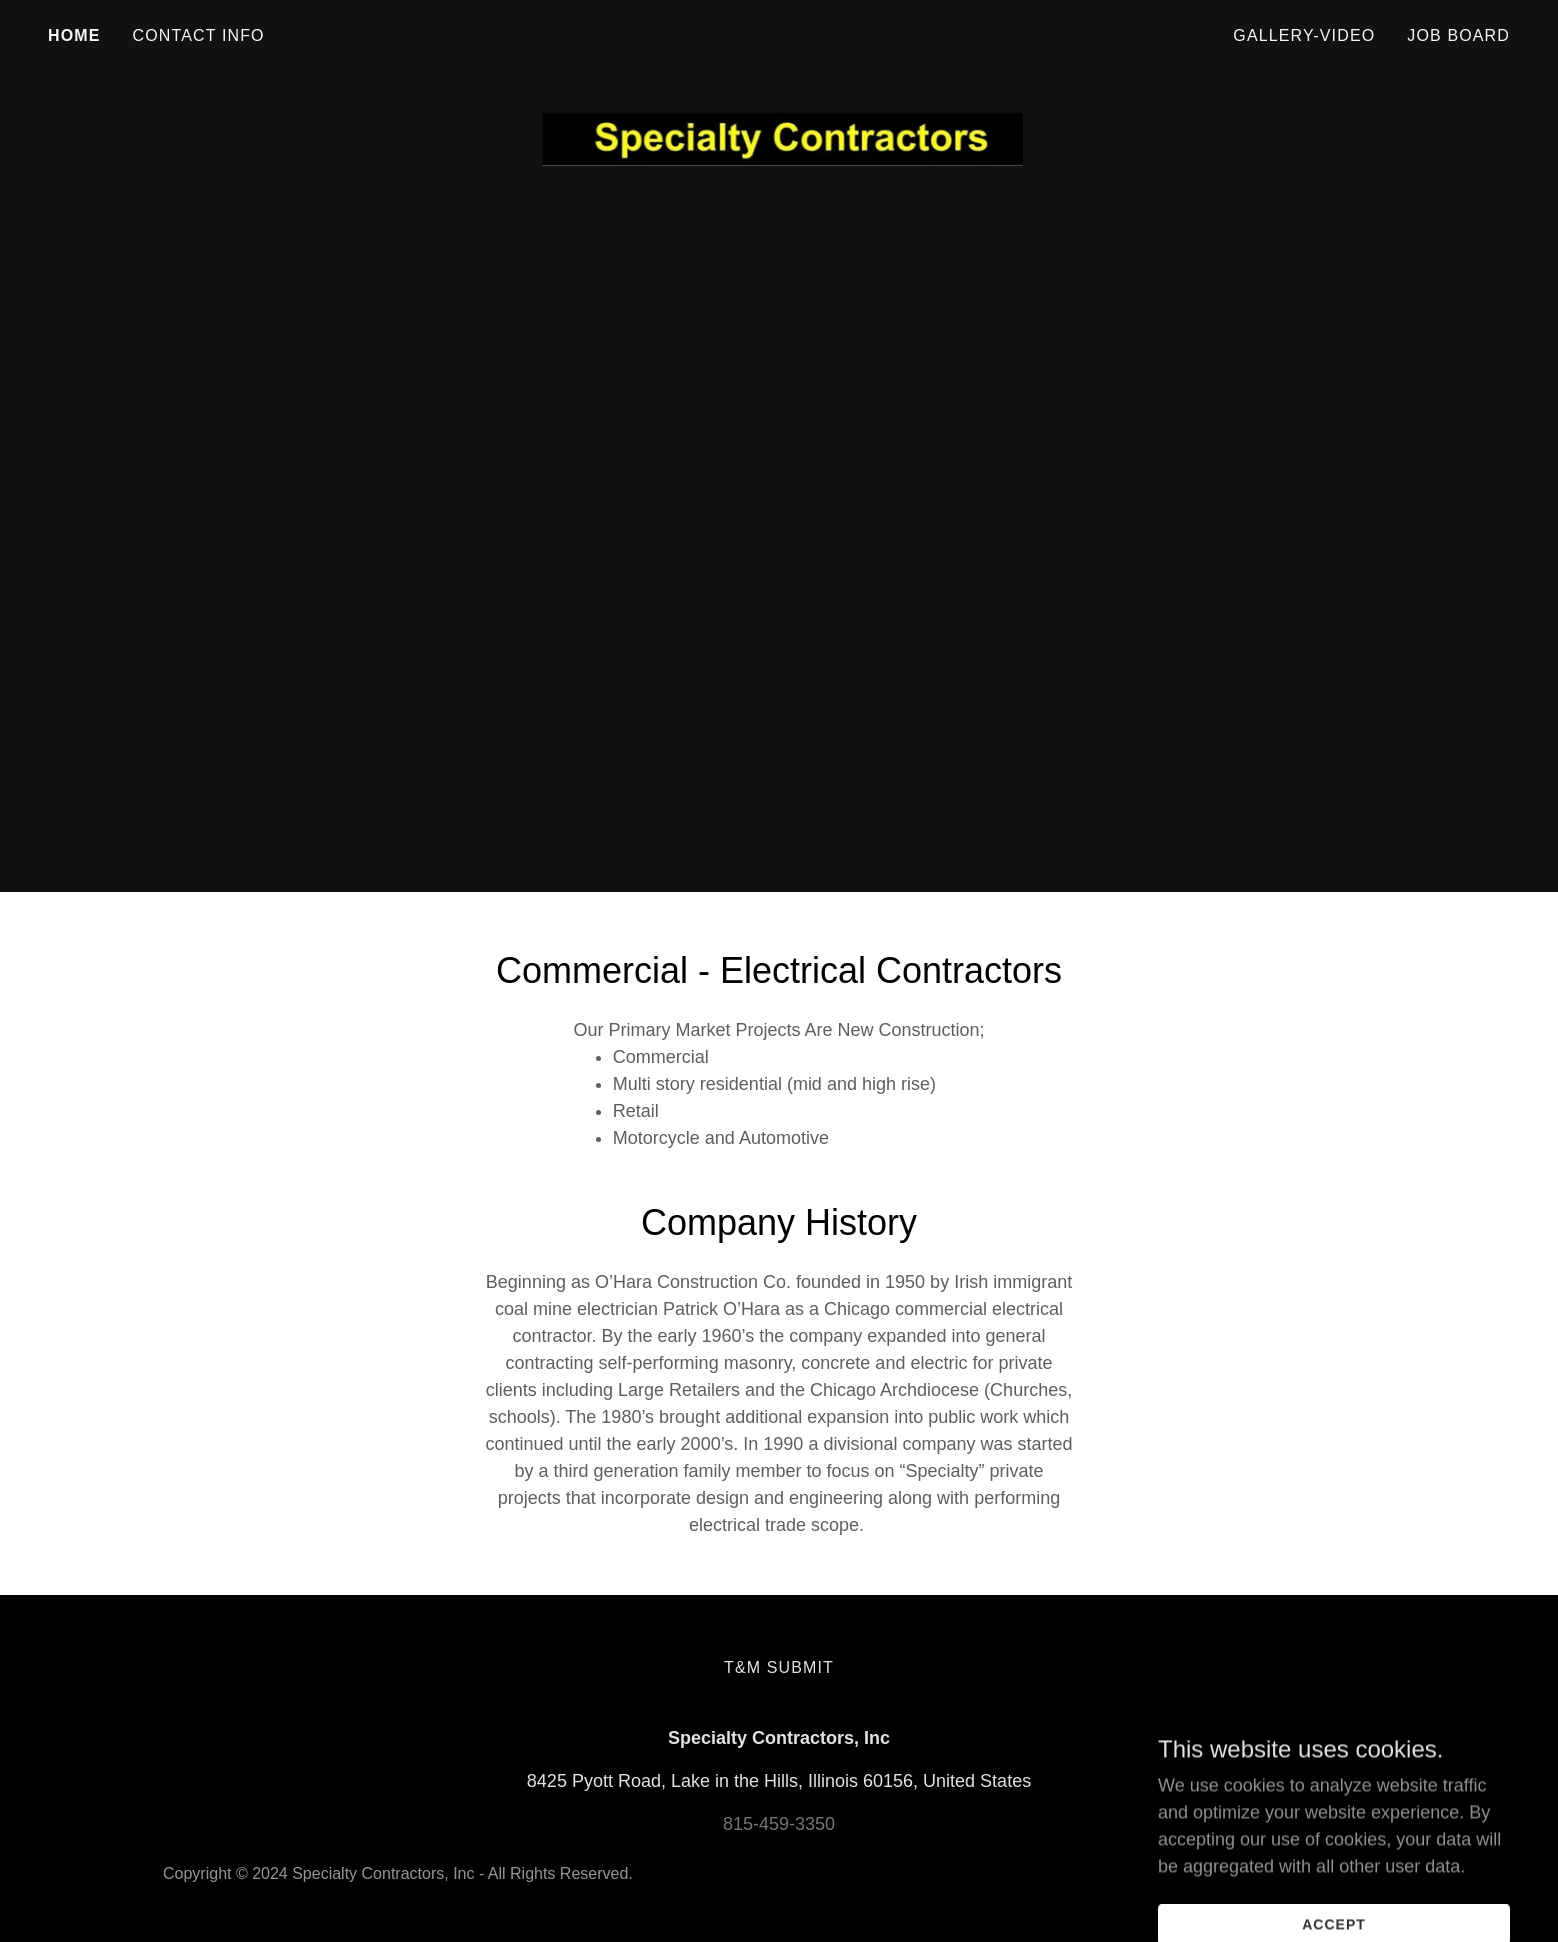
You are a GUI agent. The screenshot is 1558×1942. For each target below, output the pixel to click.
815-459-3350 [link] (779, 1824)
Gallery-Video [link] (1304, 35)
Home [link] (74, 35)
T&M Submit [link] (779, 1667)
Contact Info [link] (199, 35)
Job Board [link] (1458, 35)
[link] (778, 32)
